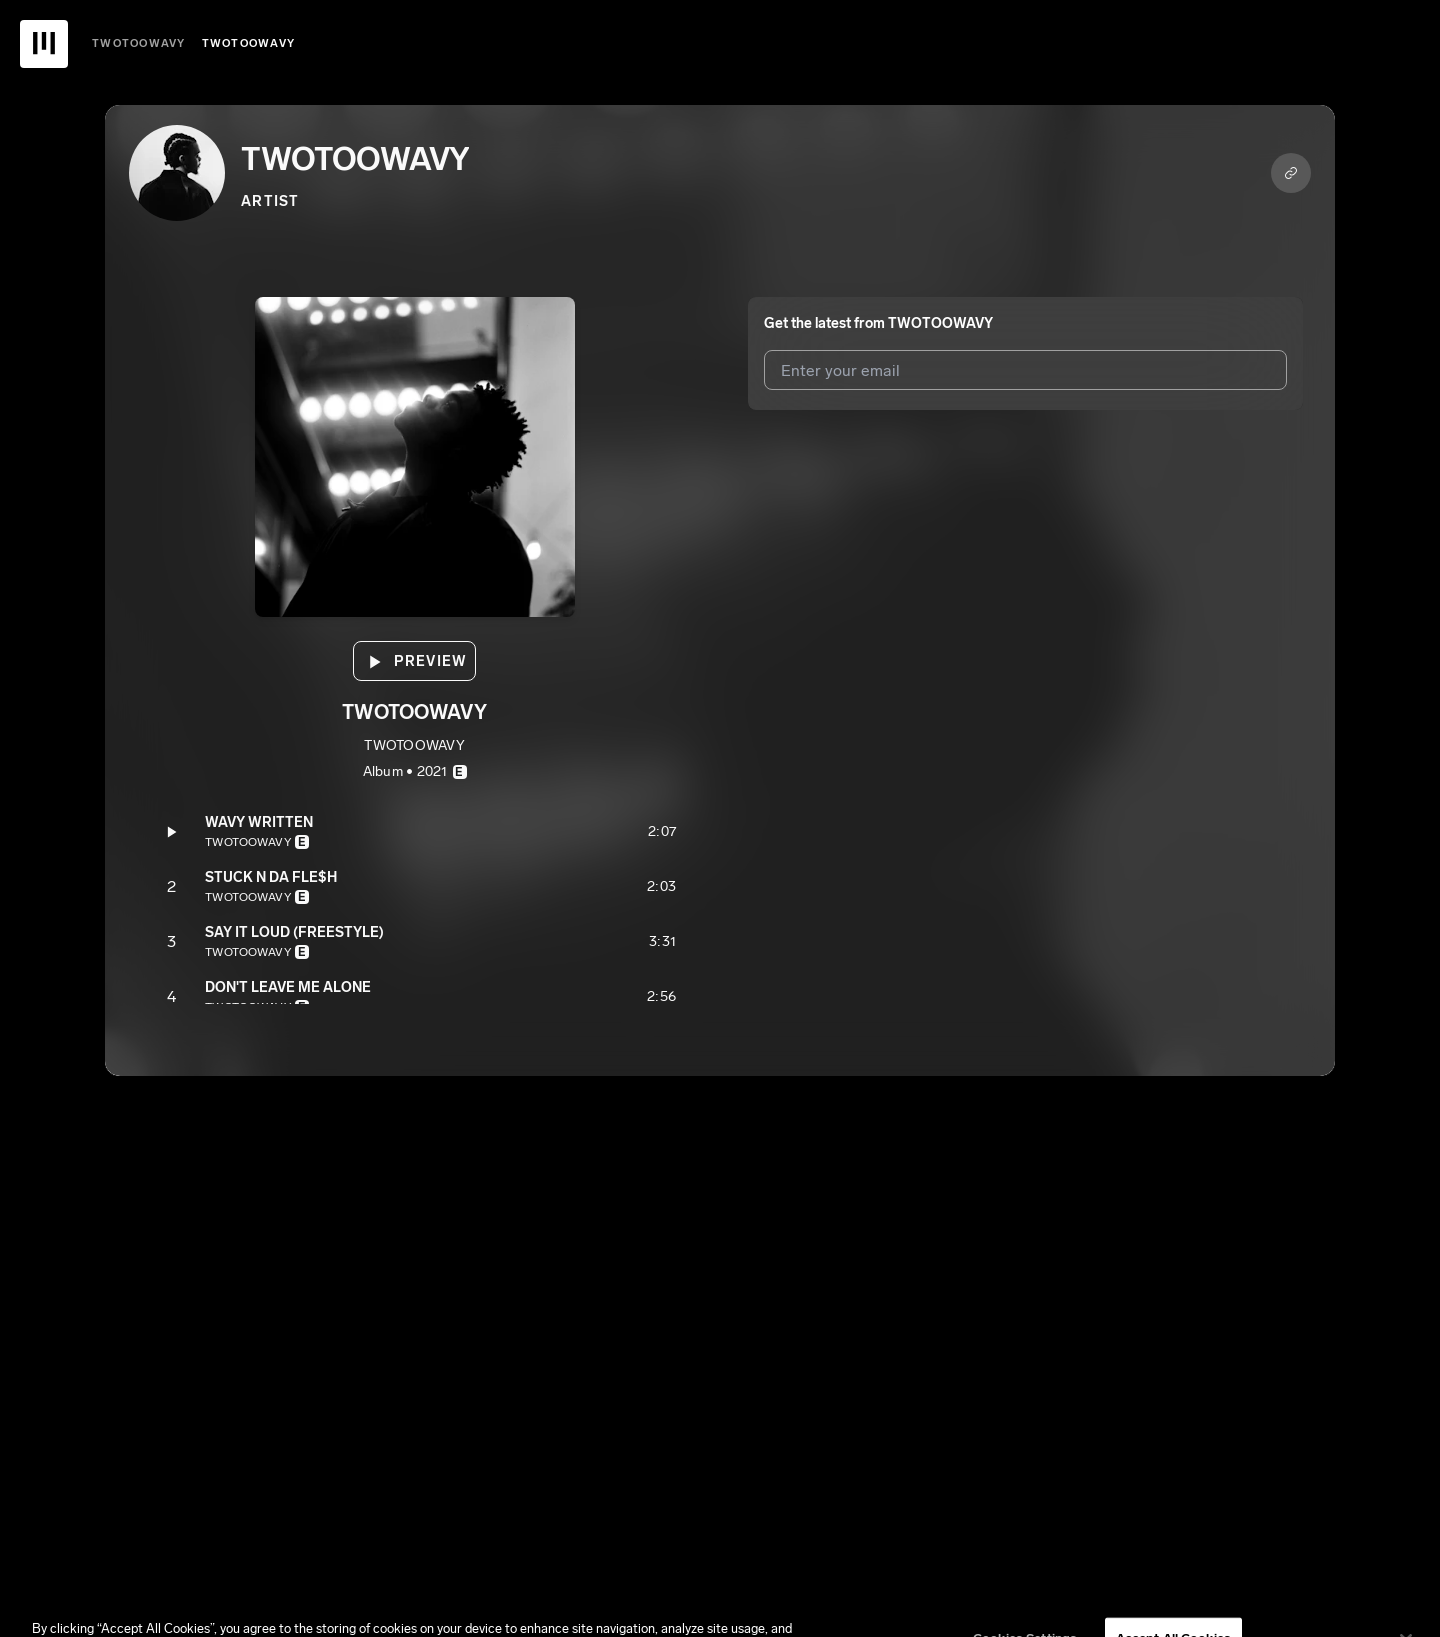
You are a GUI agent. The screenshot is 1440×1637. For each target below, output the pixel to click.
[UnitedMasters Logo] (44, 44)
